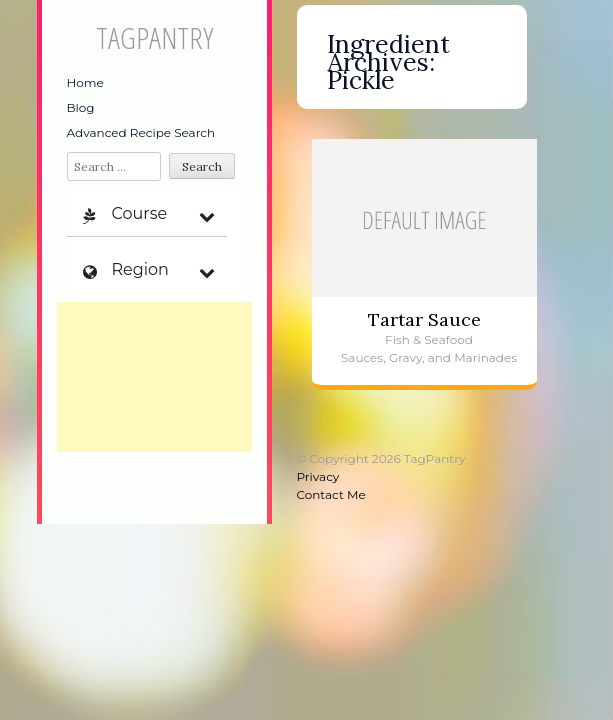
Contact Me (331, 494)
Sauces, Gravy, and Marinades (429, 357)
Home (85, 82)
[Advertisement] (154, 377)
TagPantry (154, 37)
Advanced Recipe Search (141, 132)
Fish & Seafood (429, 339)
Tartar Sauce (424, 319)
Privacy (318, 476)
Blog (81, 107)
